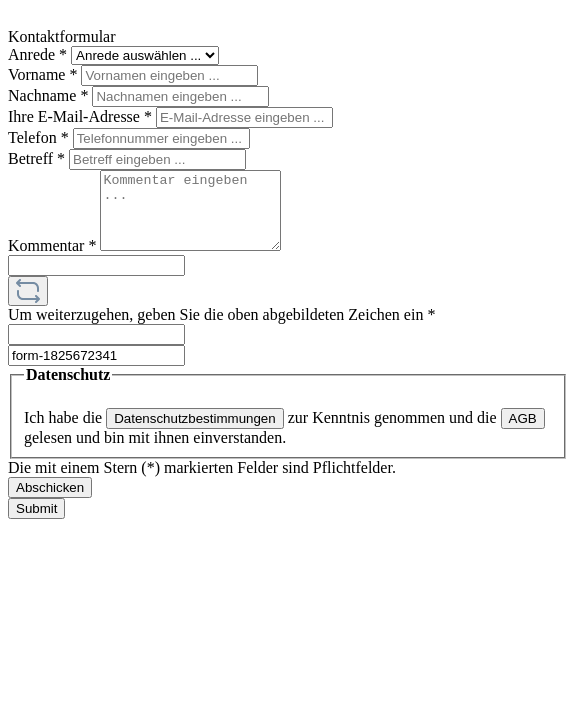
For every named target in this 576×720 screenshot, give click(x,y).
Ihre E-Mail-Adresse (82, 116)
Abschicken (50, 502)
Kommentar (54, 260)
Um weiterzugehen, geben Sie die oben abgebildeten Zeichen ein (221, 329)
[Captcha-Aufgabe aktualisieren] (28, 306)
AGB (523, 433)
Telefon (40, 137)
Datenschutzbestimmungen (195, 433)
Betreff (38, 158)
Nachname (50, 95)
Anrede (39, 54)
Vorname (44, 74)
